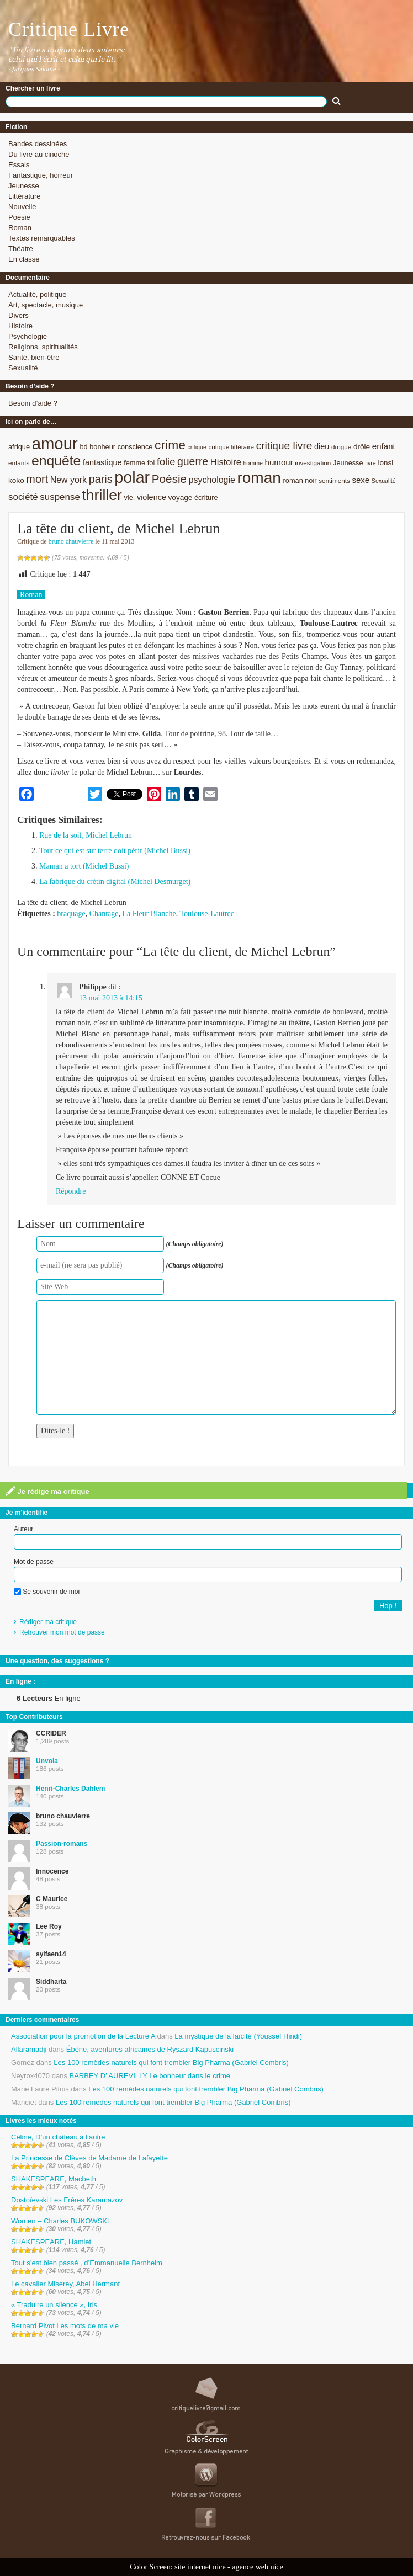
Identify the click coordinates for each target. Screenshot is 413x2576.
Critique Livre (68, 29)
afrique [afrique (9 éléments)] (19, 447)
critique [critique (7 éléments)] (196, 447)
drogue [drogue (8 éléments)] (341, 446)
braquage (71, 913)
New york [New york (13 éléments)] (68, 480)
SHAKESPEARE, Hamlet (51, 2242)
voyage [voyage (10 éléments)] (180, 497)
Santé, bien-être (34, 357)
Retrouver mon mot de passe (62, 1632)
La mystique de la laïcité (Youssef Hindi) (238, 2036)
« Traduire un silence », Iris (54, 2305)
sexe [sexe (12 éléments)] (360, 480)
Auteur (23, 1529)
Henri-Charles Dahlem (70, 1788)
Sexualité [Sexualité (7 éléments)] (384, 480)
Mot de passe (34, 1562)
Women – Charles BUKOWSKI (60, 2221)
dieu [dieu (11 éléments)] (321, 446)
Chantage (104, 913)
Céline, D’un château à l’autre (58, 2137)
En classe (23, 259)
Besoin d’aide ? (32, 403)
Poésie (19, 217)
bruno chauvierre (71, 541)
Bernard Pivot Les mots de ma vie (65, 2326)
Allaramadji (28, 2049)
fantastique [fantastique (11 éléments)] (102, 462)
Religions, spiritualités (43, 347)
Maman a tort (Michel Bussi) (84, 866)
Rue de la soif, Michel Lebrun (85, 835)
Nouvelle (22, 207)
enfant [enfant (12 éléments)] (383, 446)
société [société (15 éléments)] (23, 497)
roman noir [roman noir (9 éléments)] (300, 480)
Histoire (20, 326)
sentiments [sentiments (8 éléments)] (334, 480)
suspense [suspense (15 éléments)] (60, 497)
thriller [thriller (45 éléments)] (101, 495)
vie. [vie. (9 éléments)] (129, 497)
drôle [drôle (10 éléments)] (361, 447)
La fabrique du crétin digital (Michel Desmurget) (114, 881)
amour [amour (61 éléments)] (55, 443)
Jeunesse (23, 186)
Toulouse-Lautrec (206, 913)
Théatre (20, 248)
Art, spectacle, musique (45, 305)
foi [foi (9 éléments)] (151, 463)
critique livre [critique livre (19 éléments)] (284, 445)
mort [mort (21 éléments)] (37, 479)
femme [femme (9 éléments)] (134, 463)
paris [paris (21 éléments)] (101, 479)
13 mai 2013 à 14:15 (110, 998)
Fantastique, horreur (40, 175)
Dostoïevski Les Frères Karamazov (67, 2200)
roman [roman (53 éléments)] (259, 477)
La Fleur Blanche (149, 913)
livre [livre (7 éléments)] (370, 463)
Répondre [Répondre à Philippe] (71, 1191)
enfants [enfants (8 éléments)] (18, 462)
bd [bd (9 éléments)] (83, 447)
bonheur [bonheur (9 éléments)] (102, 447)
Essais (18, 165)
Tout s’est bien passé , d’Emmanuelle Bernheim (86, 2263)
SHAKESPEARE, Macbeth (53, 2179)
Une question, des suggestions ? (57, 1661)
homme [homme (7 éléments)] (253, 463)
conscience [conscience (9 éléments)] (135, 447)
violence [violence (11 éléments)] (151, 497)
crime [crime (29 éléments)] (170, 445)
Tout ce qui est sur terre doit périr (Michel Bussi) (114, 851)
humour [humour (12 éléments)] (279, 462)
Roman (19, 227)
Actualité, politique (37, 294)
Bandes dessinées (37, 144)
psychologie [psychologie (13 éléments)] (212, 480)
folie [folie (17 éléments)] (166, 461)
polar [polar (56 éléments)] (132, 477)
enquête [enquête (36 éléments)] (56, 460)
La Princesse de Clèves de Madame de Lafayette (89, 2158)
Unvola (47, 1761)
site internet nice (200, 2567)
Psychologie (27, 336)
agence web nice (257, 2567)
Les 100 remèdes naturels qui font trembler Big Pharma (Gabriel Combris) (171, 2062)
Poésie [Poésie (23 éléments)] (169, 478)
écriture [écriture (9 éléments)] (206, 497)
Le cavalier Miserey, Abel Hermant (65, 2284)
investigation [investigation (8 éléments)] (313, 462)
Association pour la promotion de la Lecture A (83, 2036)
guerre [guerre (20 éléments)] (192, 461)
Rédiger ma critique (48, 1622)
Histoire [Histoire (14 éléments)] (225, 462)
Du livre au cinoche (39, 154)
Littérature (24, 196)
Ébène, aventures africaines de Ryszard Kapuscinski (150, 2049)
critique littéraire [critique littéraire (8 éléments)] (231, 446)
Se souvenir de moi (47, 1591)
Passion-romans (61, 1844)
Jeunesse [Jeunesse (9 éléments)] (348, 463)
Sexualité (23, 368)
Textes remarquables (41, 238)
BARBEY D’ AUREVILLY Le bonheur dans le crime (150, 2076)
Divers (18, 315)
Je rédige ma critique (47, 1491)
